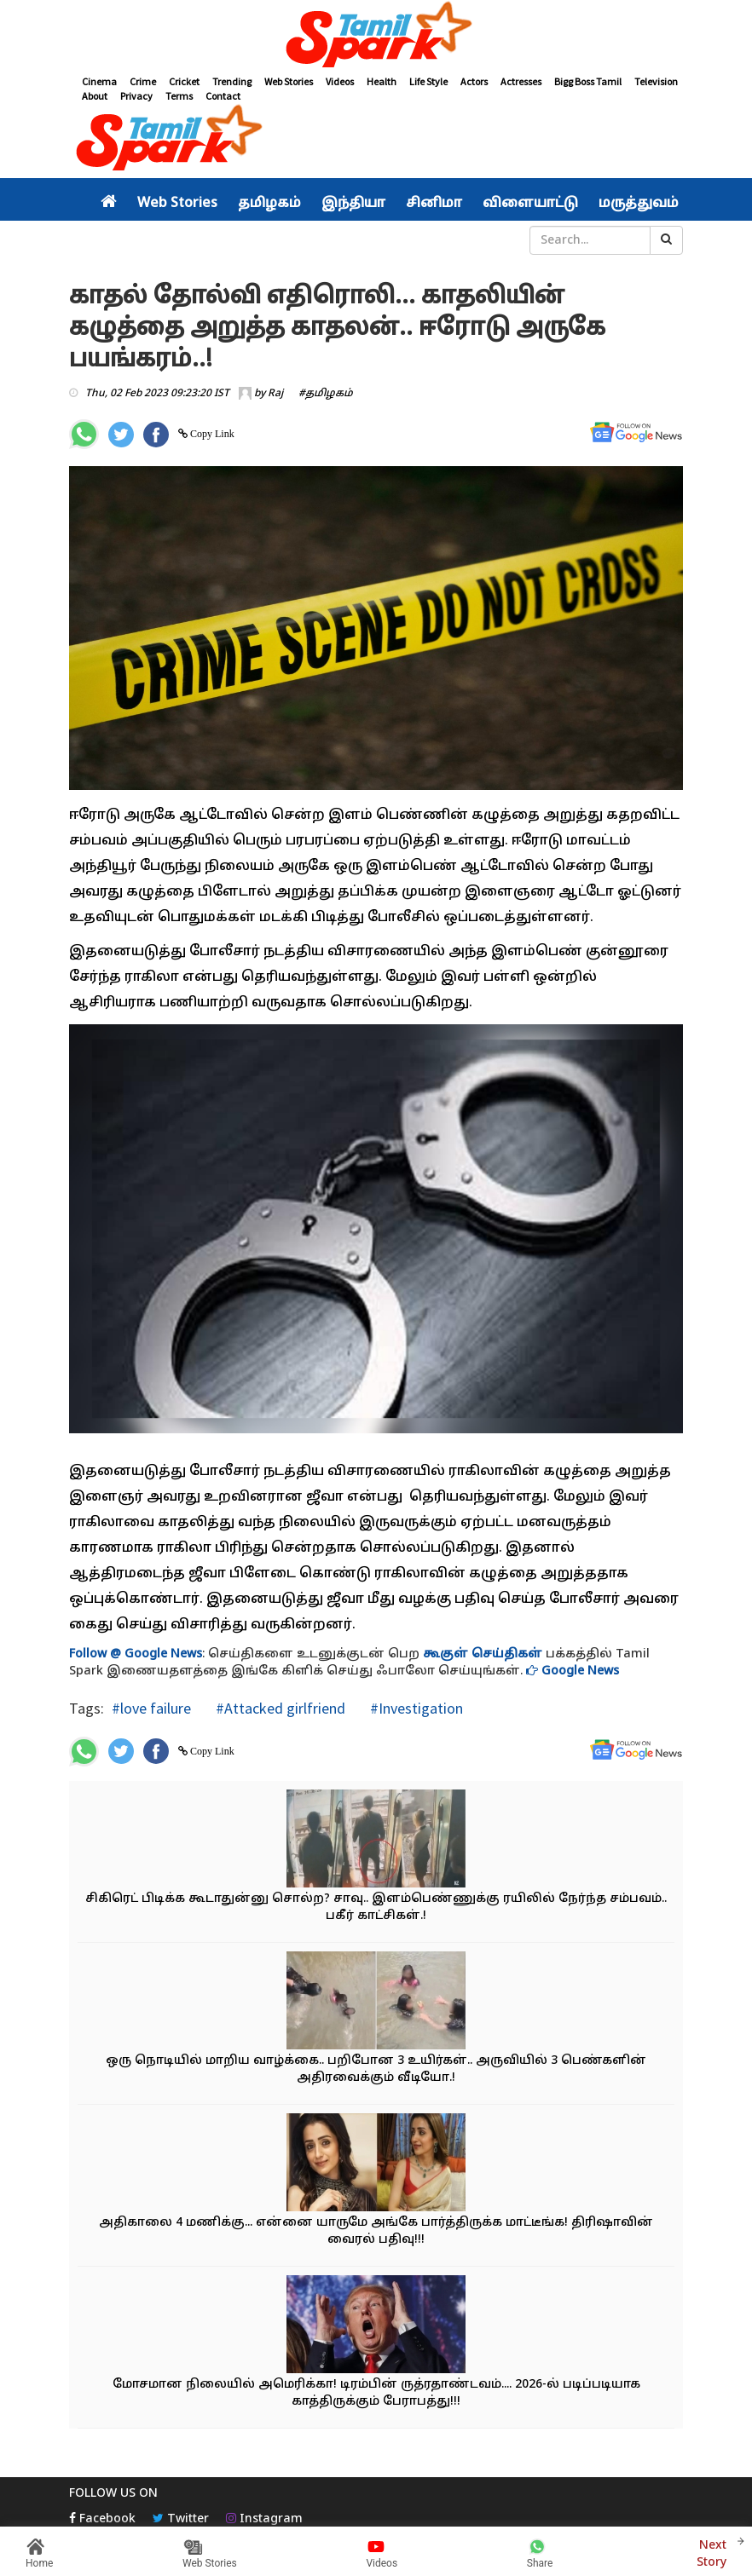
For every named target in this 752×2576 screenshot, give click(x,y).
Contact (222, 95)
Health (381, 81)
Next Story (711, 2551)
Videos (340, 81)
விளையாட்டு (530, 203)
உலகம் (329, 240)
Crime (143, 81)
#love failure (151, 1708)
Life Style (428, 81)
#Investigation (415, 1708)
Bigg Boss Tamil (588, 81)
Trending (232, 81)
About (94, 95)
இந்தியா (353, 203)
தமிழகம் (269, 203)
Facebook (102, 2519)
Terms (179, 95)
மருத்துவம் (639, 203)
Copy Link (211, 434)
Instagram (264, 2519)
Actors (474, 81)
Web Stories (288, 81)
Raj (275, 394)
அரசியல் (133, 240)
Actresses (520, 81)
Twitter (181, 2519)
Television (656, 81)
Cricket (184, 81)
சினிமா (434, 203)
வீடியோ (388, 240)
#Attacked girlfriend (278, 1708)
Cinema (99, 81)
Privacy (136, 95)
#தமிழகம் (325, 394)
